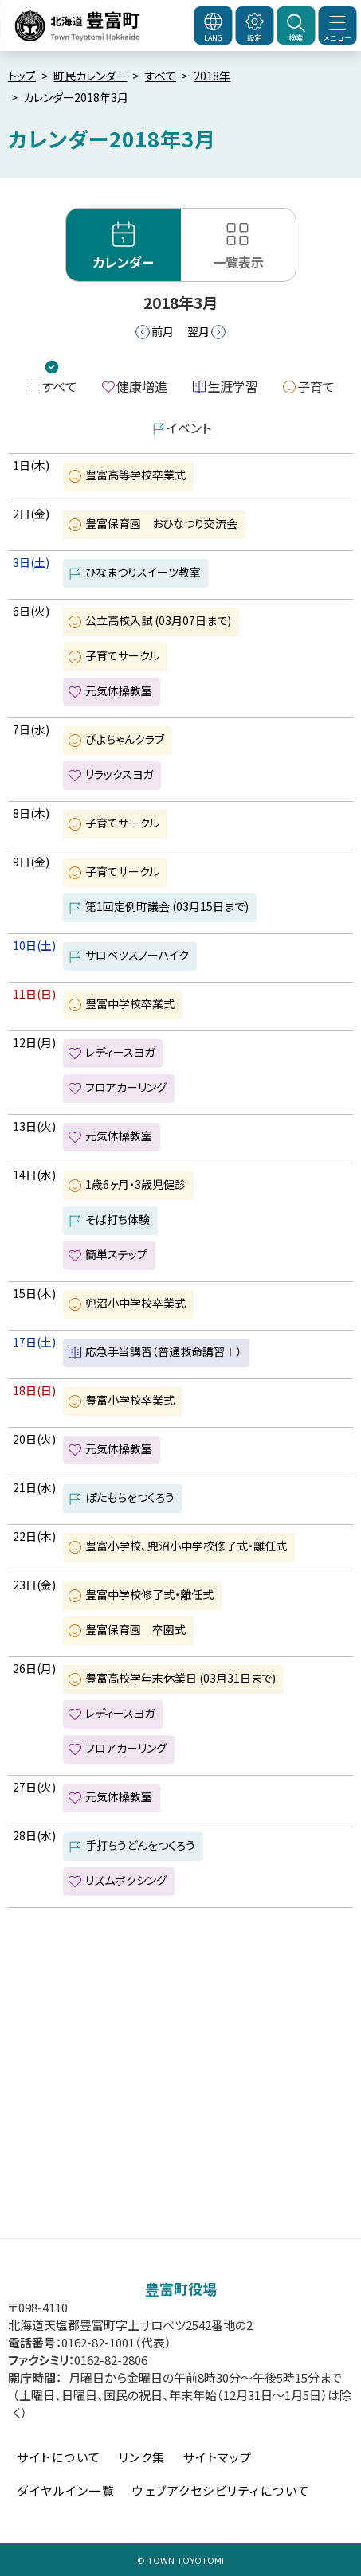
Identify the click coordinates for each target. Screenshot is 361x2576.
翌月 (198, 331)
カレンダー (123, 262)
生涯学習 (232, 386)
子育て (316, 386)
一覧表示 (238, 262)
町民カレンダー (90, 76)
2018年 (212, 76)
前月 (162, 331)
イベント (189, 427)
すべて (160, 76)
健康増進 (141, 386)
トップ (22, 76)
